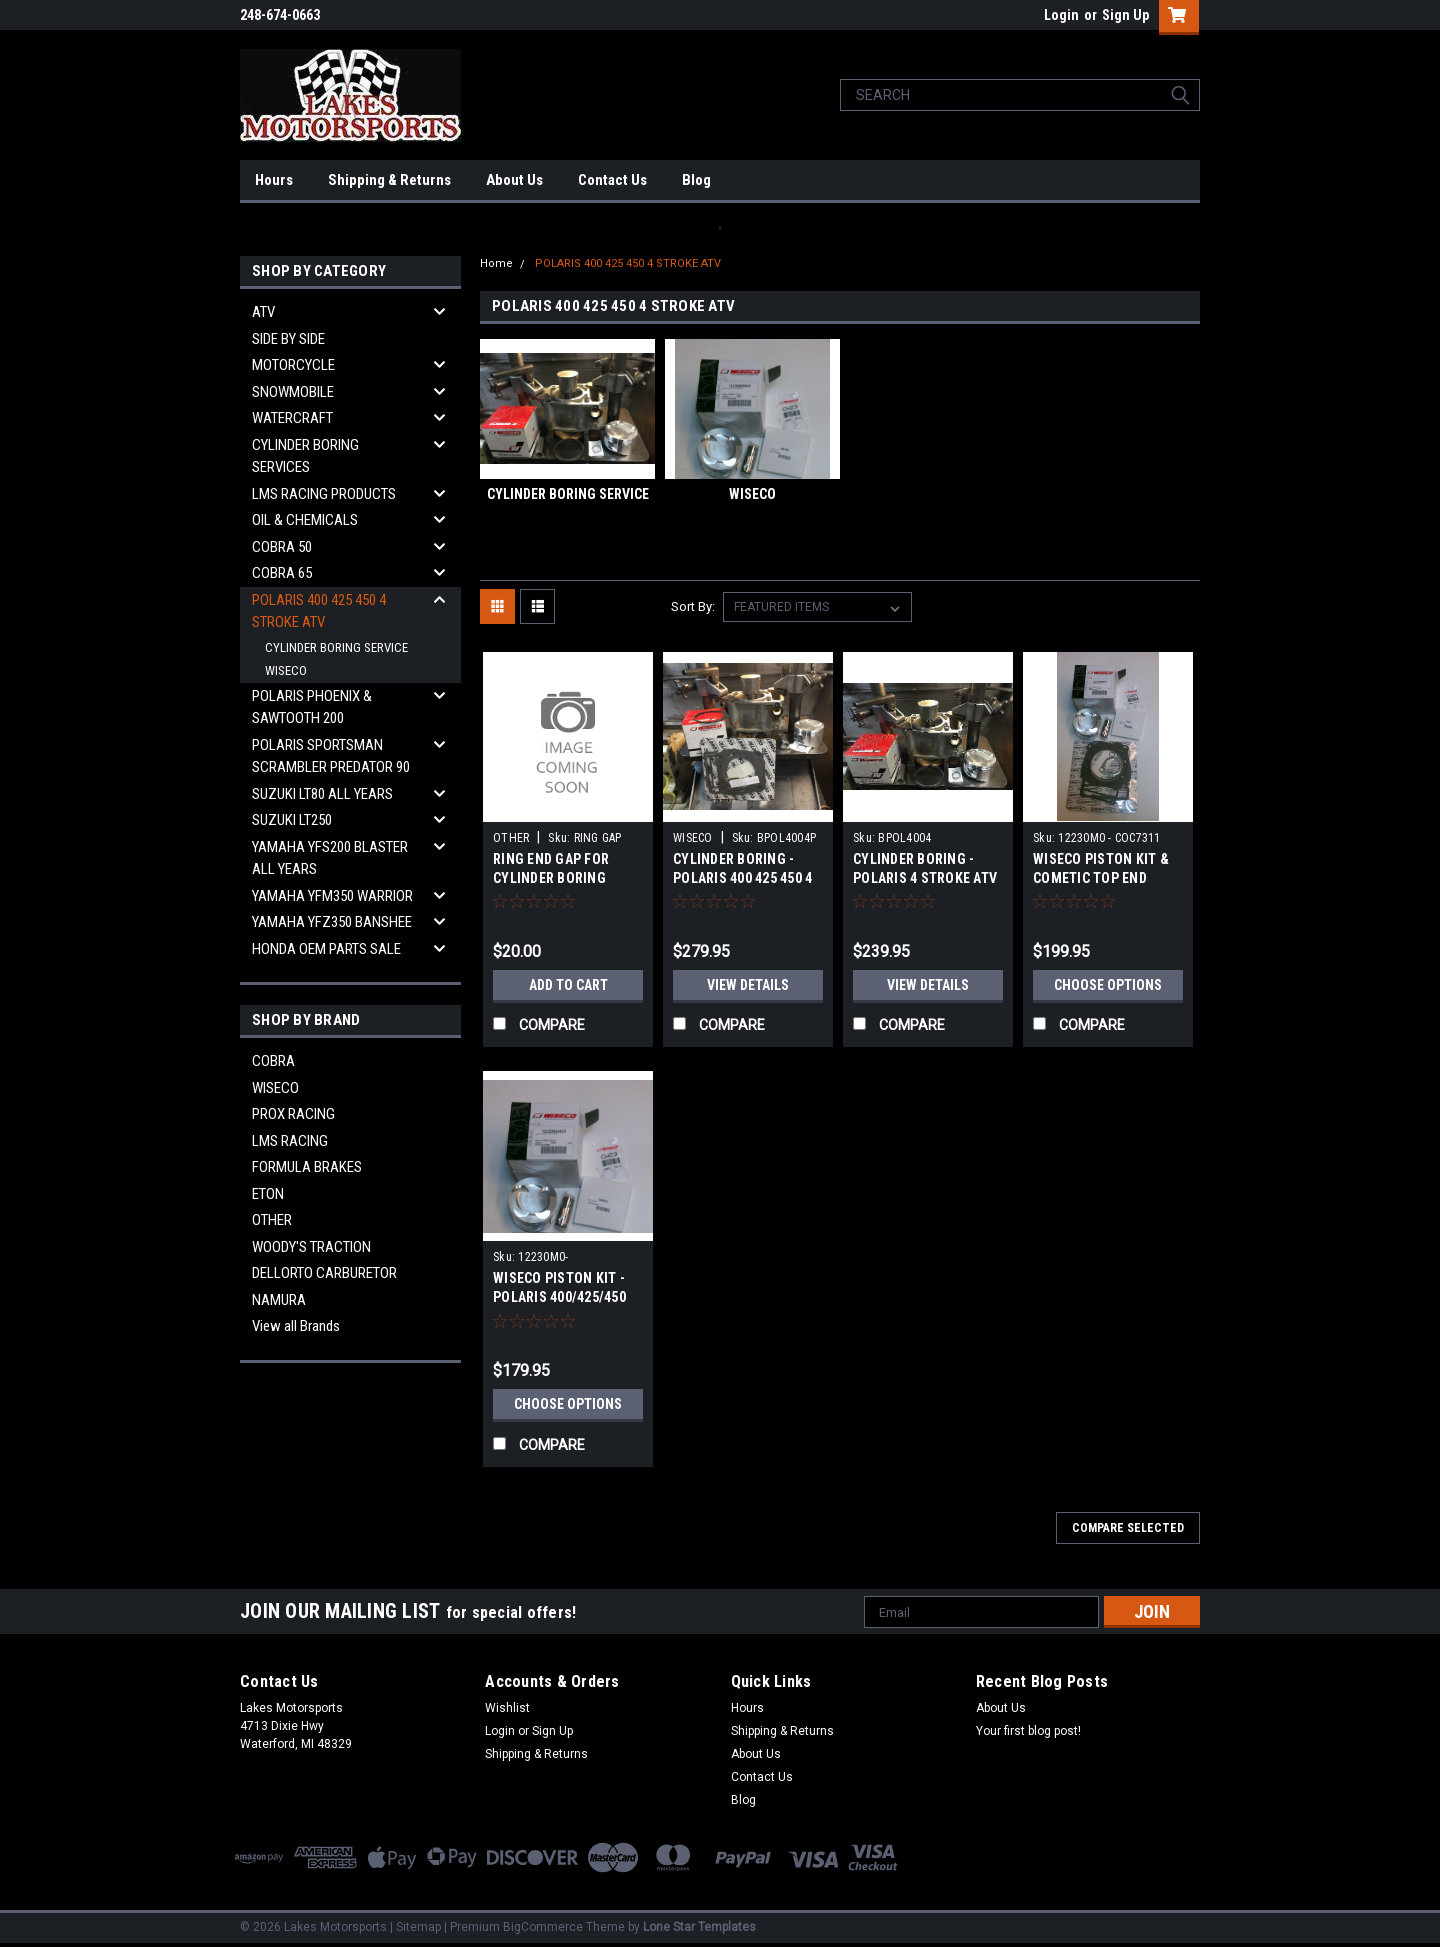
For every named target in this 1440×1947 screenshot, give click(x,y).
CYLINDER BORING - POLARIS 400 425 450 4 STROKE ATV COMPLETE (746, 878)
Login (1061, 15)
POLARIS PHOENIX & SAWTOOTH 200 (312, 707)
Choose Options (1108, 985)
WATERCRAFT (292, 418)
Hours (274, 180)
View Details (748, 985)
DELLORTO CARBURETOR (324, 1273)
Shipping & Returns (389, 180)
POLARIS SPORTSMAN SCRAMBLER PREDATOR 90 (331, 756)
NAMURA (279, 1300)
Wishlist (507, 1708)
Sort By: (693, 606)
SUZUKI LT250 (292, 820)
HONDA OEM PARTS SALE (326, 949)
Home (496, 263)
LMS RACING (290, 1141)
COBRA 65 (282, 573)
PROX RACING (293, 1114)
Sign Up (1125, 15)
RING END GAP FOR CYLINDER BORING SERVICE (551, 878)
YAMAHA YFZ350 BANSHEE (332, 922)
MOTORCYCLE (293, 365)
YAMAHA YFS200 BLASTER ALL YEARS (330, 858)
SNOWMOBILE (293, 392)
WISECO (286, 670)
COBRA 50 (282, 547)
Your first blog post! (1028, 1731)
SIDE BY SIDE (288, 339)
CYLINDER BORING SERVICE (336, 647)
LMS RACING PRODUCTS (324, 494)
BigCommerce (543, 1927)
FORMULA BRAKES (307, 1167)
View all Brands (296, 1326)
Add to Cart (568, 985)
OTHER (272, 1220)
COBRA (273, 1061)
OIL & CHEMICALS (305, 520)
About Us (514, 180)
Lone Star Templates (699, 1927)
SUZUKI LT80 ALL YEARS (322, 794)
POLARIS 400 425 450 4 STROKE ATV (319, 611)
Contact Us (612, 180)
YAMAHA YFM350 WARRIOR (332, 896)
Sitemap (418, 1927)
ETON (268, 1194)
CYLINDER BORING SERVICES (305, 456)
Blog (696, 180)
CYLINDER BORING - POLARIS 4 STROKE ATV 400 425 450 (925, 878)
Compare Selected (1128, 1528)
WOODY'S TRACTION (311, 1247)
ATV (263, 312)
